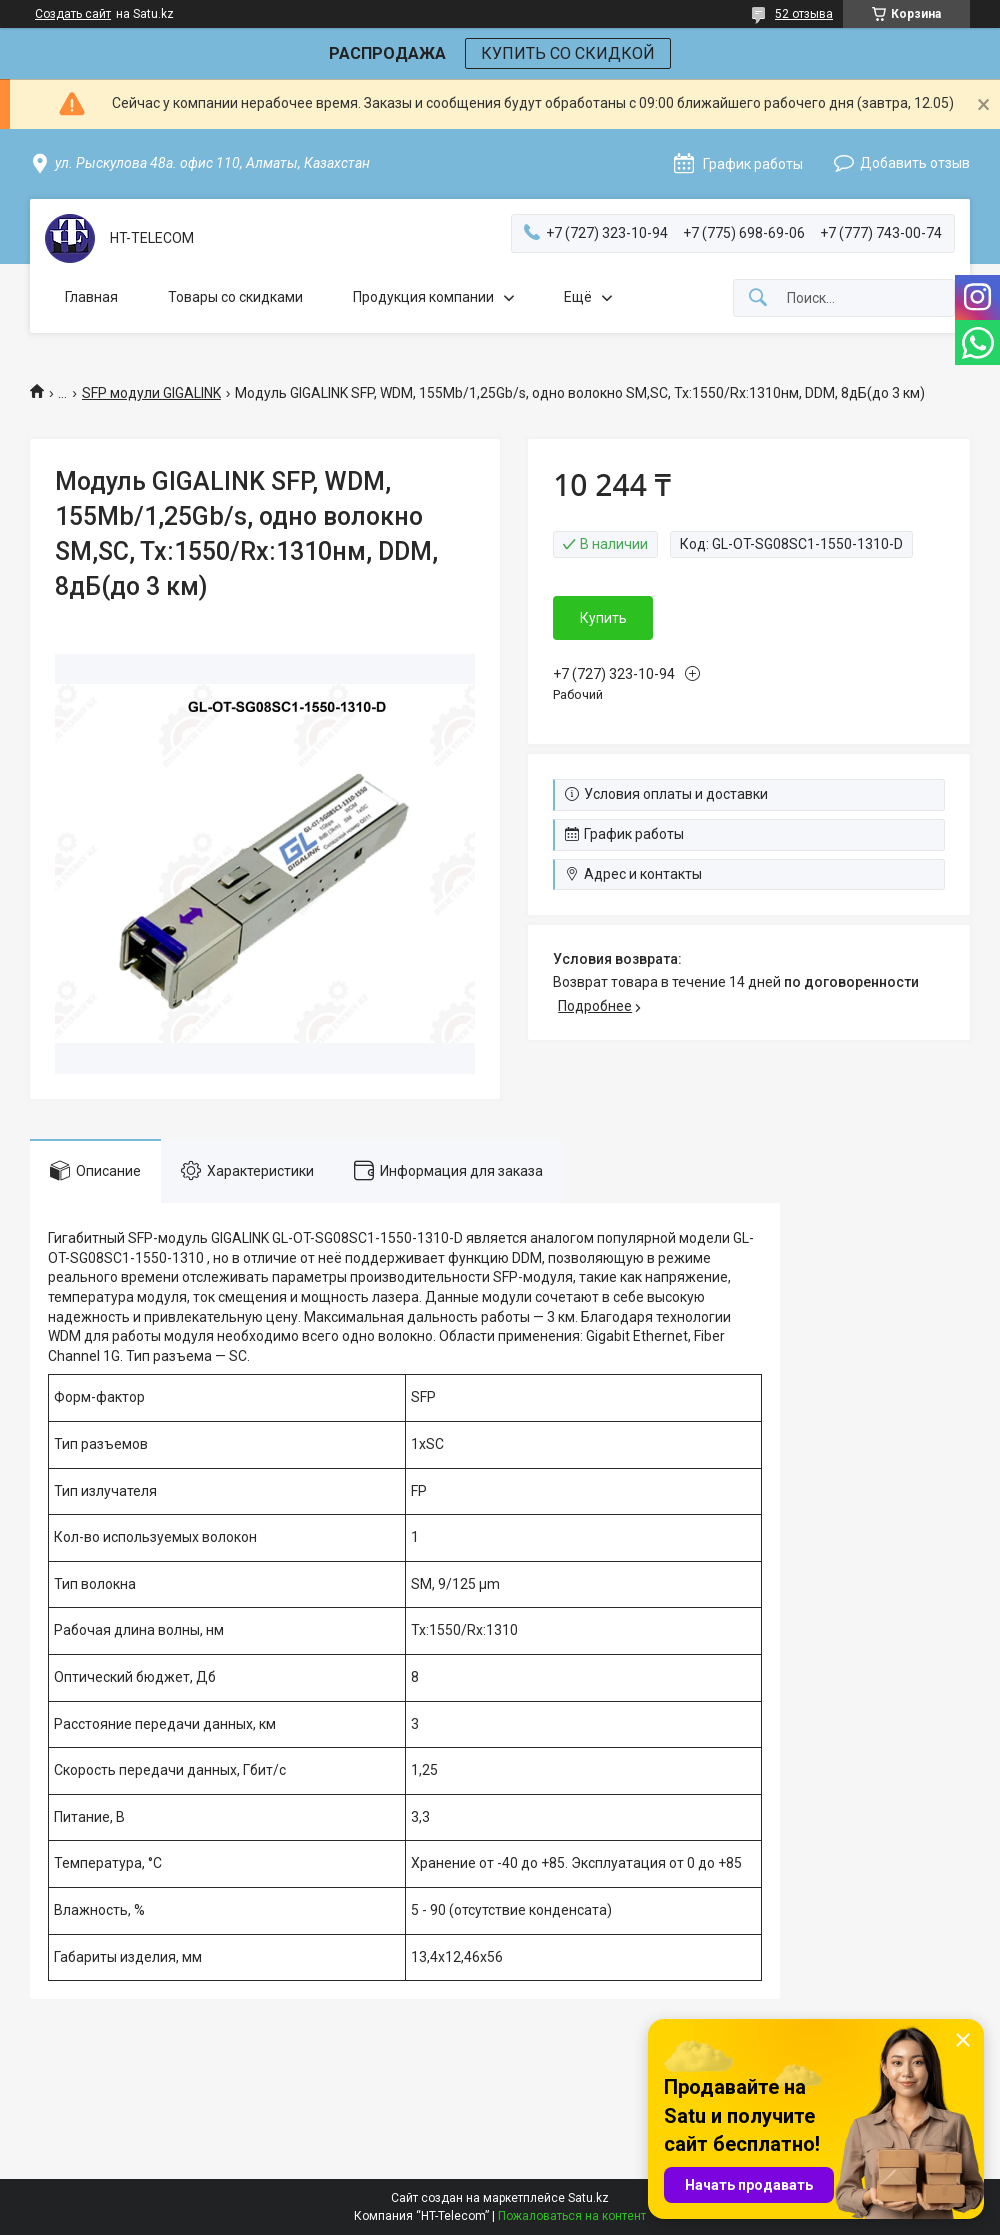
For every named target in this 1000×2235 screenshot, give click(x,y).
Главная (91, 297)
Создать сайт (73, 14)
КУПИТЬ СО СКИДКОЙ (568, 53)
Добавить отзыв (915, 163)
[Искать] (758, 298)
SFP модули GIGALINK (151, 393)
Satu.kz (588, 2198)
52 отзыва (804, 14)
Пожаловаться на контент (572, 2216)
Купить (603, 618)
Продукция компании (423, 297)
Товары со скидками (235, 297)
